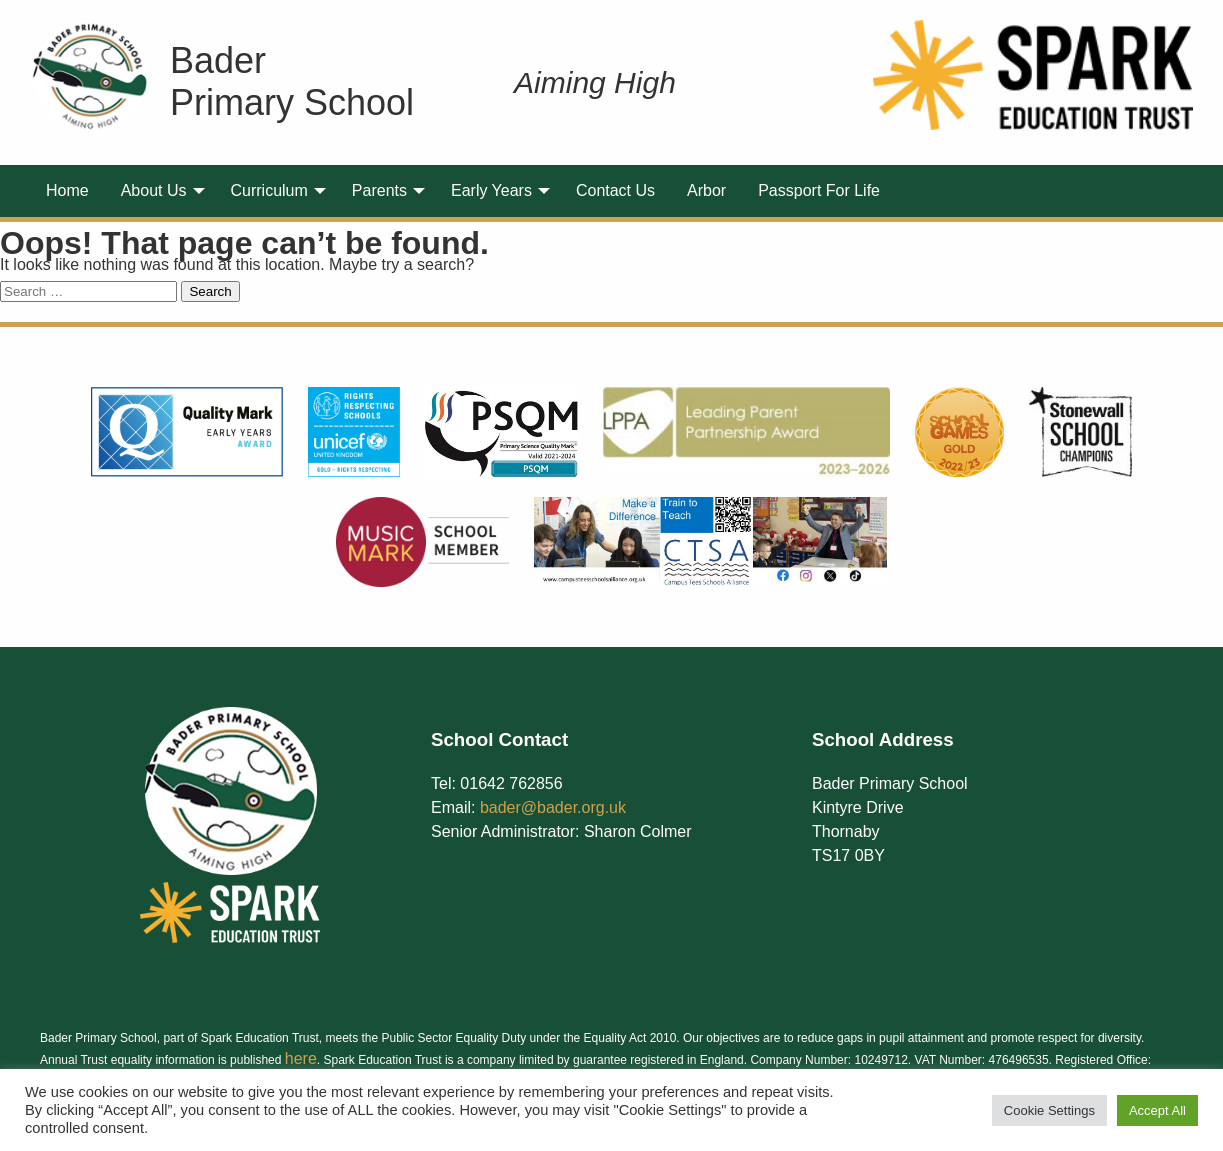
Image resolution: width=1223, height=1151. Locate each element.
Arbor (706, 190)
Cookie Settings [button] (1049, 1110)
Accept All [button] (1157, 1110)
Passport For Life (819, 190)
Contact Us (615, 190)
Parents (379, 190)
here (301, 1058)
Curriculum (269, 190)
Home (67, 190)
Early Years (491, 190)
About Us (154, 190)
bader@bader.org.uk (553, 807)
